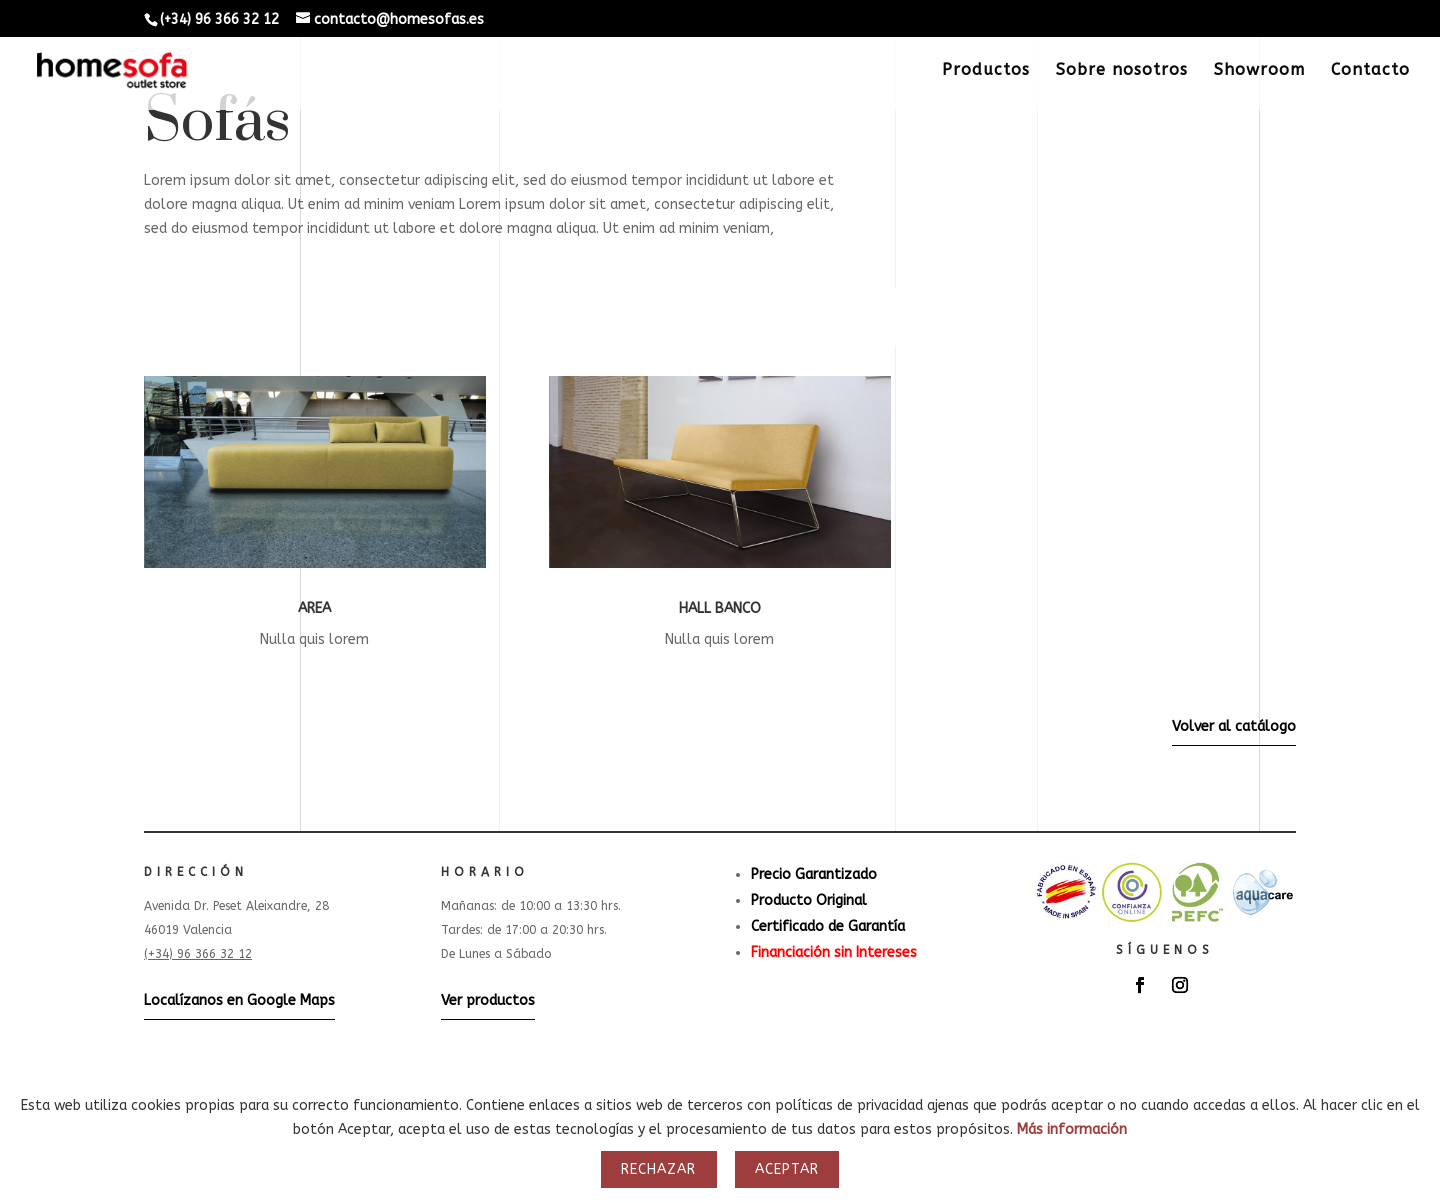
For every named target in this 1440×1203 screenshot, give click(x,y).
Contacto (1370, 71)
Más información (1072, 1129)
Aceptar (787, 1169)
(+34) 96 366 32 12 (198, 954)
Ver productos (488, 1000)
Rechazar (658, 1169)
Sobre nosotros (1122, 71)
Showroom (1259, 71)
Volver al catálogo (1234, 726)
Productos (986, 71)
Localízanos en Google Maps (239, 1000)
